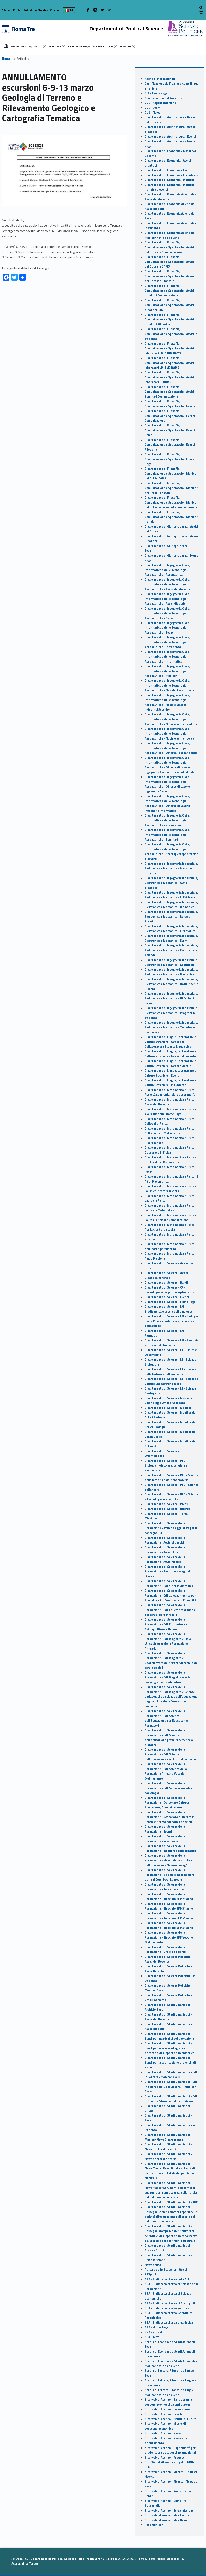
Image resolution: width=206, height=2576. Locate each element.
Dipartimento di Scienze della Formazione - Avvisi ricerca (165, 1559)
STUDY (40, 46)
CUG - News (152, 112)
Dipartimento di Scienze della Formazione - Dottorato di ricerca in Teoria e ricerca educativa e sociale (169, 1817)
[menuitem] (6, 46)
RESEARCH (57, 46)
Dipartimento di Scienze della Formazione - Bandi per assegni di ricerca (168, 1571)
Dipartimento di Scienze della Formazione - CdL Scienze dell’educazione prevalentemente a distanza (169, 1737)
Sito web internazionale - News (166, 2520)
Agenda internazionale (160, 79)
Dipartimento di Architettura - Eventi (170, 136)
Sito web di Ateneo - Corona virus (167, 2409)
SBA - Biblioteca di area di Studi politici (172, 2303)
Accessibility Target (24, 2563)
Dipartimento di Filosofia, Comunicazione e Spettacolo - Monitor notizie (171, 517)
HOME (6, 46)
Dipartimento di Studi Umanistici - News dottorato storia (168, 2156)
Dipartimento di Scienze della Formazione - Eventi (165, 1829)
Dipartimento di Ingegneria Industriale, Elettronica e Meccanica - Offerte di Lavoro (171, 998)
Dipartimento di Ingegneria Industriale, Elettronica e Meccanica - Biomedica (171, 904)
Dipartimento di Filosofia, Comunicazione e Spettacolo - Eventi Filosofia (170, 445)
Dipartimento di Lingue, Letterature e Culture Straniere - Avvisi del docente (170, 1053)
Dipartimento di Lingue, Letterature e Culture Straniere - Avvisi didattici (170, 1063)
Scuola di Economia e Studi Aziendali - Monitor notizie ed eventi (171, 2363)
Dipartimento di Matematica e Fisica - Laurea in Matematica (170, 1208)
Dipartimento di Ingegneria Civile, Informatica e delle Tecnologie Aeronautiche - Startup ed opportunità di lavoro (171, 851)
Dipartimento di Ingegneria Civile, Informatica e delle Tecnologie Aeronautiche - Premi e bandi (167, 820)
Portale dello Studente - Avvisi (166, 2269)
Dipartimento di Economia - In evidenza (171, 175)
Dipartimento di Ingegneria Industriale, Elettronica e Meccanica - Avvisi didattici (171, 883)
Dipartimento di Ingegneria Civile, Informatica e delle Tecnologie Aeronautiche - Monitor (167, 671)
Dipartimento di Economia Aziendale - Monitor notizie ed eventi (170, 235)
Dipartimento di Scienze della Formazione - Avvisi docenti (165, 1549)
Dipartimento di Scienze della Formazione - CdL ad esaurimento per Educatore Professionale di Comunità (170, 1595)
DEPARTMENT (21, 46)
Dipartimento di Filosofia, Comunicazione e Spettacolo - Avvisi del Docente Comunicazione (169, 247)
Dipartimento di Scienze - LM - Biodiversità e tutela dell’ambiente (169, 1309)
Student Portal (11, 10)
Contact (55, 10)
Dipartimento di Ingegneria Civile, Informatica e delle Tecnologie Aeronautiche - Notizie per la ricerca (169, 734)
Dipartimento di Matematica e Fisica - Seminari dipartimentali (170, 1246)
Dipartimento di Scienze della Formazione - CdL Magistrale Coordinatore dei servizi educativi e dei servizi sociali (171, 1660)
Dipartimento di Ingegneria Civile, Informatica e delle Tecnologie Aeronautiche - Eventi (167, 628)
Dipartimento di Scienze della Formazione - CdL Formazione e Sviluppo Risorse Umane (166, 1624)
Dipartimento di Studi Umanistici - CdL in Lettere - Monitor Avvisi (171, 2074)
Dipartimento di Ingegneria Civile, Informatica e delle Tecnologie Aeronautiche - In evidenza (167, 642)
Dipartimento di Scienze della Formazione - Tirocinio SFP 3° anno (169, 1906)
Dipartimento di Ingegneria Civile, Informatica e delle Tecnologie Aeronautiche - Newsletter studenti (169, 685)
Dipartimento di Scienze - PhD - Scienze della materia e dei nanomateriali (171, 1477)
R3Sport (150, 2274)
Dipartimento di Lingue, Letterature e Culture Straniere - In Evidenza (170, 1082)
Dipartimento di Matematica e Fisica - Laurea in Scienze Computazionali (170, 1217)
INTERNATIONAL (105, 46)
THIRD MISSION (79, 46)
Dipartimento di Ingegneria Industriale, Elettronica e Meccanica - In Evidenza (171, 894)
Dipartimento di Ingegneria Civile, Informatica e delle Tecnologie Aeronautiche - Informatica (167, 657)
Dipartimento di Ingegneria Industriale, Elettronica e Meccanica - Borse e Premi (171, 917)
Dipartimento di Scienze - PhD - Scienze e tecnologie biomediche (171, 1496)
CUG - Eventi (153, 108)
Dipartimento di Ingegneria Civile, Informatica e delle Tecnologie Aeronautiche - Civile (167, 613)
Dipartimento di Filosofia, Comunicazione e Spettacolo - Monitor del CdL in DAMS (171, 473)
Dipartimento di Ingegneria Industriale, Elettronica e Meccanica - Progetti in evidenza (171, 1013)
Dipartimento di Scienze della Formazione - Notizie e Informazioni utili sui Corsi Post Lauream (169, 1875)
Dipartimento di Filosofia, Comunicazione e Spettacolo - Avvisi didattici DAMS (169, 305)
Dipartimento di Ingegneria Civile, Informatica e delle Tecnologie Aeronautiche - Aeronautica (167, 570)
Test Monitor (154, 2525)
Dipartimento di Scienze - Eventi (167, 1297)
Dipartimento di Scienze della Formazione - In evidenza (165, 1838)
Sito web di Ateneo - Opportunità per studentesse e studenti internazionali (171, 2450)
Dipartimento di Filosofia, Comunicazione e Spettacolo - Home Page (169, 459)
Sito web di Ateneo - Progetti (165, 2457)
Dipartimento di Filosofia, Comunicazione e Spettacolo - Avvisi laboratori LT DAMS (169, 377)
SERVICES (127, 46)
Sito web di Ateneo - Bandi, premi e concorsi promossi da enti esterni (169, 2402)
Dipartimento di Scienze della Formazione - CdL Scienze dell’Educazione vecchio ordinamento (170, 1754)
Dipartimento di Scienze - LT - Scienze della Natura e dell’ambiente (170, 1371)
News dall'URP (154, 2265)
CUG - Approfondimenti (161, 103)
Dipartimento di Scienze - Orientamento (162, 1453)
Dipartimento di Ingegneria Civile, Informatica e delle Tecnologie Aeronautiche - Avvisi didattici (167, 599)
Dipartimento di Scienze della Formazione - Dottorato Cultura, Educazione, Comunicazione (167, 1803)
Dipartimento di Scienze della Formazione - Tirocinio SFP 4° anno (169, 1915)
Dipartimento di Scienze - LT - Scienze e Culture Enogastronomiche (171, 1381)
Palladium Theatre (36, 10)
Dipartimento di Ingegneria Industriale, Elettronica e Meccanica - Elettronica (171, 928)
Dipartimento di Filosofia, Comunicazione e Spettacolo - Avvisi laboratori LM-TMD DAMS (169, 363)
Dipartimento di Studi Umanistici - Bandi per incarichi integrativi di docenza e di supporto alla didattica (169, 2048)
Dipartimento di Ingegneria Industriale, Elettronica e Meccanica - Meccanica (171, 972)
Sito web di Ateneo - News (163, 2433)
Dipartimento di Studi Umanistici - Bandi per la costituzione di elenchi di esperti (170, 2063)
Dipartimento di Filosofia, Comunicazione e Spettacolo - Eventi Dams (170, 430)
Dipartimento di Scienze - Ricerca (167, 1509)
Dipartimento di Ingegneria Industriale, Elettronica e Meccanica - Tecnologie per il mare (171, 1027)
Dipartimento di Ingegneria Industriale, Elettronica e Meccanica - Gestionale (171, 962)
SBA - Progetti (155, 2332)
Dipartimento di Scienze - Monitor (168, 1408)
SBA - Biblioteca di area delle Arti (167, 2279)
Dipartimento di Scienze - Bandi (166, 1282)
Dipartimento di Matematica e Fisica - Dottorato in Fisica (170, 1150)
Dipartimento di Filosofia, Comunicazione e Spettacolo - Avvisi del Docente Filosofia (169, 276)
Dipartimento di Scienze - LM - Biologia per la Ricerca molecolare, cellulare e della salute (171, 1321)
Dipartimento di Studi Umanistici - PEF (171, 2202)
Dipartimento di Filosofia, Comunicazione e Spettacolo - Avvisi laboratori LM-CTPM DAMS (169, 348)
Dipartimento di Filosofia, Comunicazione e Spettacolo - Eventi (170, 403)
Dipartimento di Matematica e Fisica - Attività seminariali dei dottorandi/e (170, 1092)
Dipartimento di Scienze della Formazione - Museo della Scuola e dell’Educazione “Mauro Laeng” (168, 1860)
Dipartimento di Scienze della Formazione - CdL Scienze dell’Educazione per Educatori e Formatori (166, 1718)
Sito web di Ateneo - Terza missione (169, 2510)
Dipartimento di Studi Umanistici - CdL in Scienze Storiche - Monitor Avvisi (171, 2098)
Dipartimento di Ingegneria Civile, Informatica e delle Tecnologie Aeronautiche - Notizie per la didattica (171, 719)
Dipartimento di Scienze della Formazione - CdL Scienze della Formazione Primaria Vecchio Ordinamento (166, 1771)
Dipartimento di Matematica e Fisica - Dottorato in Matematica (170, 1159)
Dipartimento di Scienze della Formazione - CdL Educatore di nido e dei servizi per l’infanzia (170, 1610)
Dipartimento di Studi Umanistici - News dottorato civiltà (168, 2146)
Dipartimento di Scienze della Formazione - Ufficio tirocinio (165, 1949)
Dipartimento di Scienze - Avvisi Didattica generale (166, 1275)
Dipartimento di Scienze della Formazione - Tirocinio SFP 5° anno (169, 1925)
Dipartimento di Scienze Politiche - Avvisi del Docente (168, 1959)
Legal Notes (157, 2558)
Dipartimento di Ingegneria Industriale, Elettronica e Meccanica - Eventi (171, 938)
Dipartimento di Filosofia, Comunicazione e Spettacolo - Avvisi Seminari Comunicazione (169, 392)
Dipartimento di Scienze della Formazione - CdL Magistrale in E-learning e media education (167, 1677)
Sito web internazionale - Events (167, 2515)
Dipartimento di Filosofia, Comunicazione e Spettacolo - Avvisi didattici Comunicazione (169, 291)
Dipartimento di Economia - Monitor (169, 180)
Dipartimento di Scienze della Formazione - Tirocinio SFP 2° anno (169, 1896)
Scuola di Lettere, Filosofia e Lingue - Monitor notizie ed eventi (170, 2392)
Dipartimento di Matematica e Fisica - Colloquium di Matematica (170, 1131)
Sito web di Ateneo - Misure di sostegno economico (165, 2426)
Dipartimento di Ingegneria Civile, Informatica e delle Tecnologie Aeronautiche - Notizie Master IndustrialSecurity (167, 702)
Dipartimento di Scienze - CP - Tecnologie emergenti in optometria (169, 1289)
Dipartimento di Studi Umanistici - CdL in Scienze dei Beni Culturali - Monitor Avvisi (171, 2087)
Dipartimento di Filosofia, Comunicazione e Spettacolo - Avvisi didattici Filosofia (169, 319)
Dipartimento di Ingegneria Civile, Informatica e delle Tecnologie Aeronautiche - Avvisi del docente (168, 584)
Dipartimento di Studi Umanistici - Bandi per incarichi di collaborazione (169, 2036)
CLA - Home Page (156, 93)
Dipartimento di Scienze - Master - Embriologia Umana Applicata (168, 1400)
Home (6, 58)
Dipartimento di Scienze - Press (166, 1504)
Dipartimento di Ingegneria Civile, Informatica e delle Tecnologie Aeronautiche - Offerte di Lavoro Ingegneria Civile (167, 784)
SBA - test (152, 2337)
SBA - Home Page (156, 2327)
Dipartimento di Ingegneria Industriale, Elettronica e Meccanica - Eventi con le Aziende (171, 950)
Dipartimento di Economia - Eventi (168, 170)
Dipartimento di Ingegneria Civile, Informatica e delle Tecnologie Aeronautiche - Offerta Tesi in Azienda (171, 748)
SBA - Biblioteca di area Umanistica (169, 2322)
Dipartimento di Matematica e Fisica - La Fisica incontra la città (170, 1188)
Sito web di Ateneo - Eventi (163, 2414)
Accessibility (175, 2558)
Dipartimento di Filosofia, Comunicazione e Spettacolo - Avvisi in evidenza (171, 334)
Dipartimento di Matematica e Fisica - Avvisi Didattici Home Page (170, 1111)
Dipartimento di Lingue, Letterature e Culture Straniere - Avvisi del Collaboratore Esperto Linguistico (170, 1042)
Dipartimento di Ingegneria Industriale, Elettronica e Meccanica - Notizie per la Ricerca (171, 984)
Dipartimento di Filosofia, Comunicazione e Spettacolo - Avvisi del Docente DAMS (169, 262)
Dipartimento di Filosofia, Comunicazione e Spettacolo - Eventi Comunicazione (170, 416)
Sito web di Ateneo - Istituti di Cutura (170, 2419)
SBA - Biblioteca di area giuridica (167, 2308)
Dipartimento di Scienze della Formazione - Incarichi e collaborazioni (171, 1848)
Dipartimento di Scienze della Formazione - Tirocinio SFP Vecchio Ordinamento (169, 1937)
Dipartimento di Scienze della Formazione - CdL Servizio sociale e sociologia (169, 1788)
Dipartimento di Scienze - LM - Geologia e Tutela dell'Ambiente (172, 1342)
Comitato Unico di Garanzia (163, 98)
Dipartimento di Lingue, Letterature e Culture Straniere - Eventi (170, 1073)
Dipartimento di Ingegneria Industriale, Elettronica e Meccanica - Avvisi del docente (171, 868)
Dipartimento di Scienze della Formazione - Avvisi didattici (165, 1540)
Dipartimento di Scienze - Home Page (170, 1302)
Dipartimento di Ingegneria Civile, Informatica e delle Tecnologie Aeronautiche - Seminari (167, 835)
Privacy (142, 2558)
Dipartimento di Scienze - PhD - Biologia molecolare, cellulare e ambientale (166, 1466)
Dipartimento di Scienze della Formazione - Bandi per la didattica (169, 1583)
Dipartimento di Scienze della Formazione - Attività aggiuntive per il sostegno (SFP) (171, 1528)
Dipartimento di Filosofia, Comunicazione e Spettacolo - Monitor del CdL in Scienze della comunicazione (171, 502)
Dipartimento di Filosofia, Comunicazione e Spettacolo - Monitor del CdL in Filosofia (171, 488)
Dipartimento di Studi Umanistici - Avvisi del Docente (168, 2016)
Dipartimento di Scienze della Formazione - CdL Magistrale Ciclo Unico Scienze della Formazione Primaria (168, 1641)
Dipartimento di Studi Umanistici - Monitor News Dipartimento (168, 2137)
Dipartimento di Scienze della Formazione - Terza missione (165, 1887)
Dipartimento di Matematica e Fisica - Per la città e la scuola (170, 1227)
